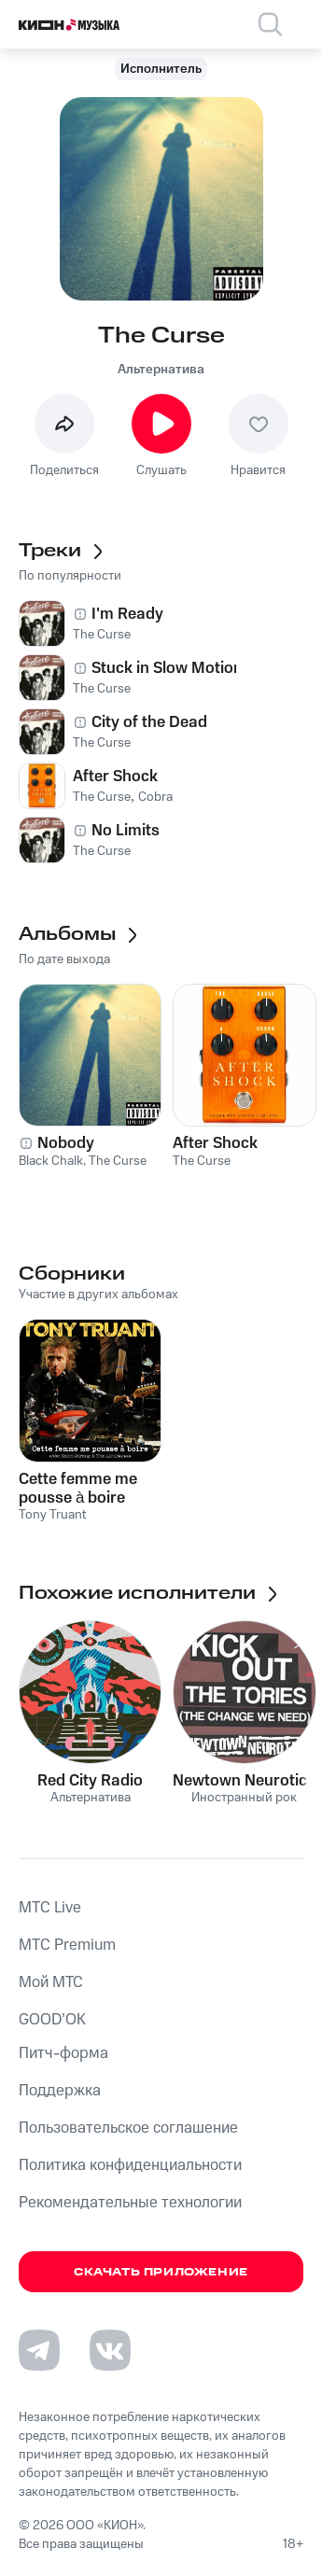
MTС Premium (67, 1945)
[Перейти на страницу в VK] (110, 2350)
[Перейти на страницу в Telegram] (39, 2350)
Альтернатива (161, 369)
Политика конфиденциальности (130, 2165)
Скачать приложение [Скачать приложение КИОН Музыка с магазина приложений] (161, 2272)
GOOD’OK (52, 2020)
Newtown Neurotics (244, 1780)
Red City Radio (90, 1780)
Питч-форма (63, 2053)
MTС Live (50, 1908)
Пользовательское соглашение (128, 2128)
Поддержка (60, 2090)
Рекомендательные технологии (130, 2202)
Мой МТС (51, 1982)
